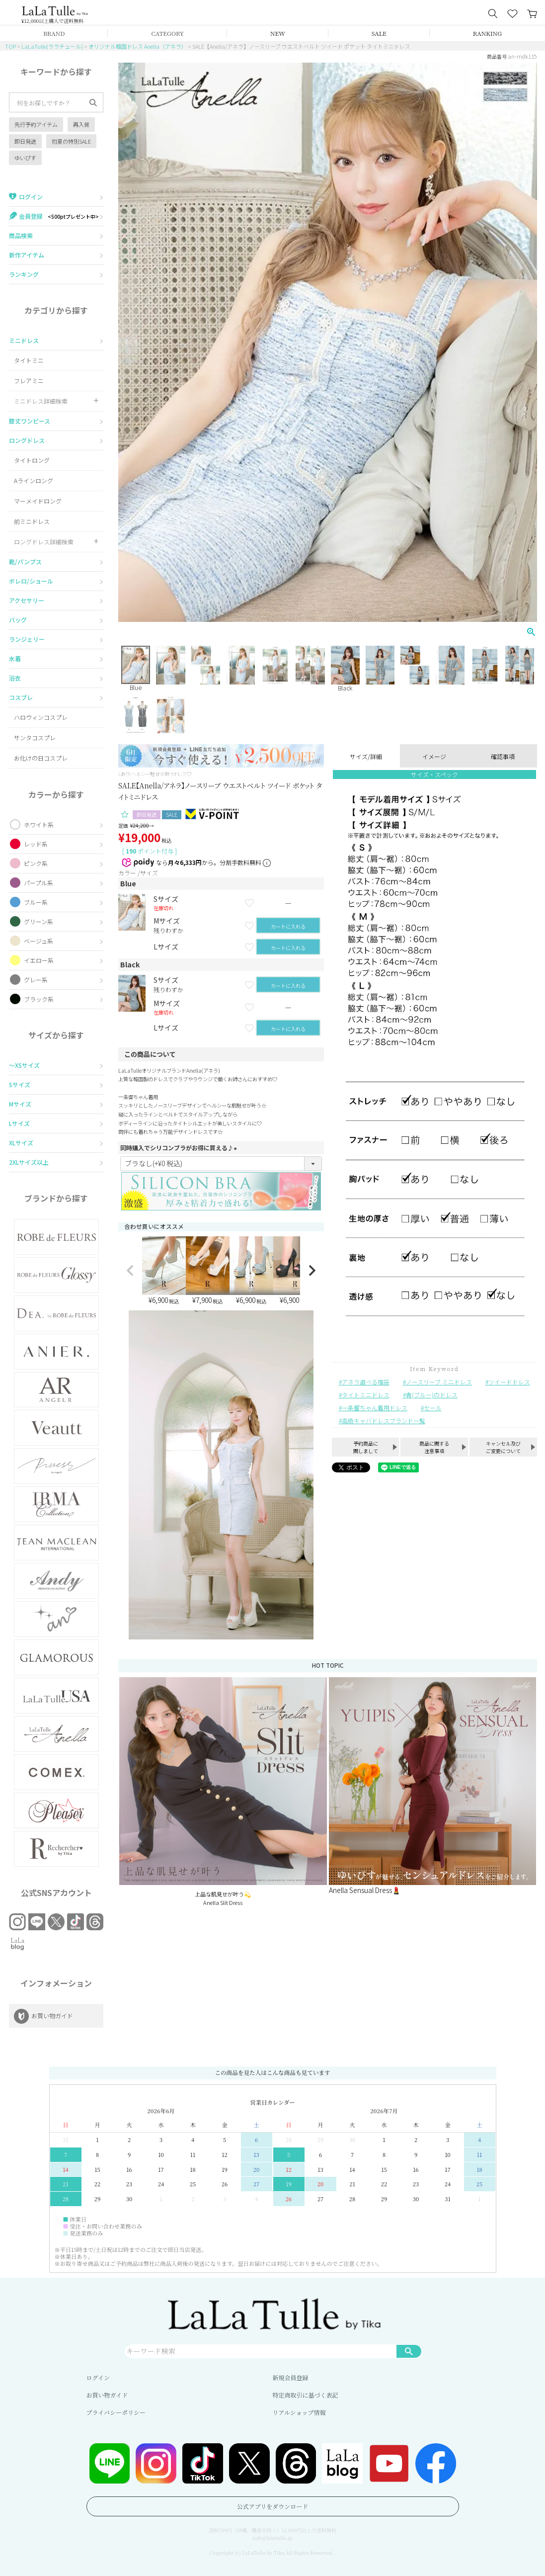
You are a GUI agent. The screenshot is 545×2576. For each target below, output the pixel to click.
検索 (408, 2351)
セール (433, 1407)
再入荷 (81, 124)
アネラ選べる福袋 (365, 1381)
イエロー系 (39, 960)
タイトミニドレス (365, 1394)
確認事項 (503, 756)
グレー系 (36, 979)
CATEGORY (167, 33)
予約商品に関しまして (365, 1447)
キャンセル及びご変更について (503, 1447)
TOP (10, 46)
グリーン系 (38, 921)
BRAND (54, 33)
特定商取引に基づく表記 (305, 2395)
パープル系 (38, 882)
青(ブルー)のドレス (432, 1394)
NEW (277, 33)
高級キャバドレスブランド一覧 (383, 1420)
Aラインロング (33, 480)
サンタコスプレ (35, 737)
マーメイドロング (38, 501)
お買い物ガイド (107, 2395)
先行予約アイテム (36, 124)
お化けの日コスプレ (41, 758)
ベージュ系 (38, 941)
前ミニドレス (32, 521)
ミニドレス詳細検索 (41, 401)
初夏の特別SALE (71, 141)
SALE (379, 33)
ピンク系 (36, 863)
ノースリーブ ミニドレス (439, 1381)
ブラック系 (39, 999)
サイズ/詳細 (366, 756)
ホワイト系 (39, 824)
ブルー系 (36, 902)
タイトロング (32, 460)
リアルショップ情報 (299, 2412)
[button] (130, 1271)
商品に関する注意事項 (434, 1447)
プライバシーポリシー (116, 2412)
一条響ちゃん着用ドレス (374, 1407)
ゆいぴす (25, 158)
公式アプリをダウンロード (273, 2506)
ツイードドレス (509, 1381)
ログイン (98, 2377)
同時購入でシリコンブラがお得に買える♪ (179, 1147)
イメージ (434, 756)
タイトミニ (29, 360)
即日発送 (25, 141)
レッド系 (36, 844)
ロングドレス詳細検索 (44, 541)
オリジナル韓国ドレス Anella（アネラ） (137, 46)
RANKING (487, 33)
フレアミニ (29, 380)
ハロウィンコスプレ (41, 717)
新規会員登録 (291, 2377)
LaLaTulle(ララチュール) (52, 46)
